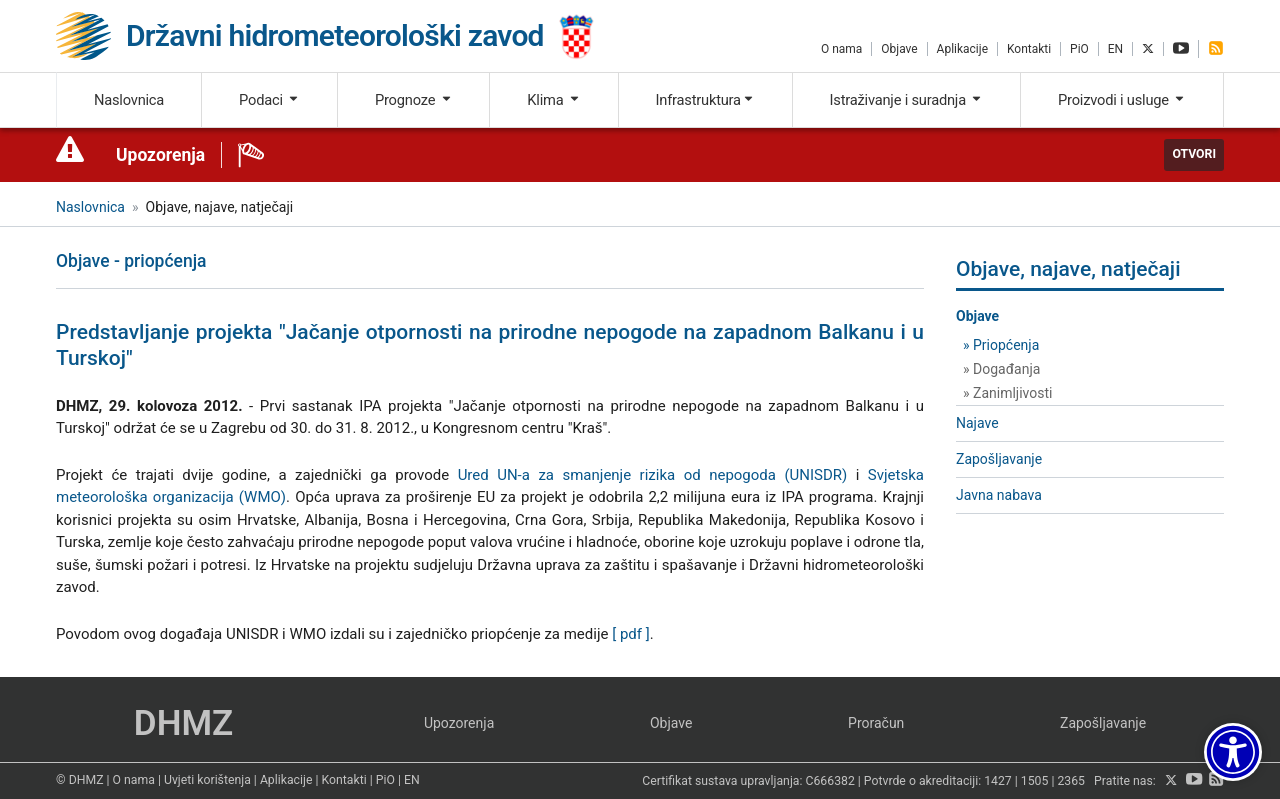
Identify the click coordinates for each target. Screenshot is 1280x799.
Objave (899, 49)
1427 (998, 781)
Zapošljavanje (999, 459)
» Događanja (1001, 369)
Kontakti (1029, 49)
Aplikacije (962, 49)
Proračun (876, 723)
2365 (1071, 781)
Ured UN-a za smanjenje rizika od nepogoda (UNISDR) (653, 475)
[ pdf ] (631, 634)
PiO (1079, 49)
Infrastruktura (705, 100)
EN (1115, 49)
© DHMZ (79, 780)
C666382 (830, 781)
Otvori (1194, 154)
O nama (841, 49)
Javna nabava (999, 495)
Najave (977, 423)
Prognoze (414, 100)
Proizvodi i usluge (1122, 100)
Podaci (269, 100)
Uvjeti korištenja (207, 780)
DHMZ (183, 723)
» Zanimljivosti (1007, 393)
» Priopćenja (1001, 345)
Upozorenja (160, 155)
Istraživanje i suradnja (907, 100)
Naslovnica (129, 100)
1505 (1035, 781)
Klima (553, 100)
